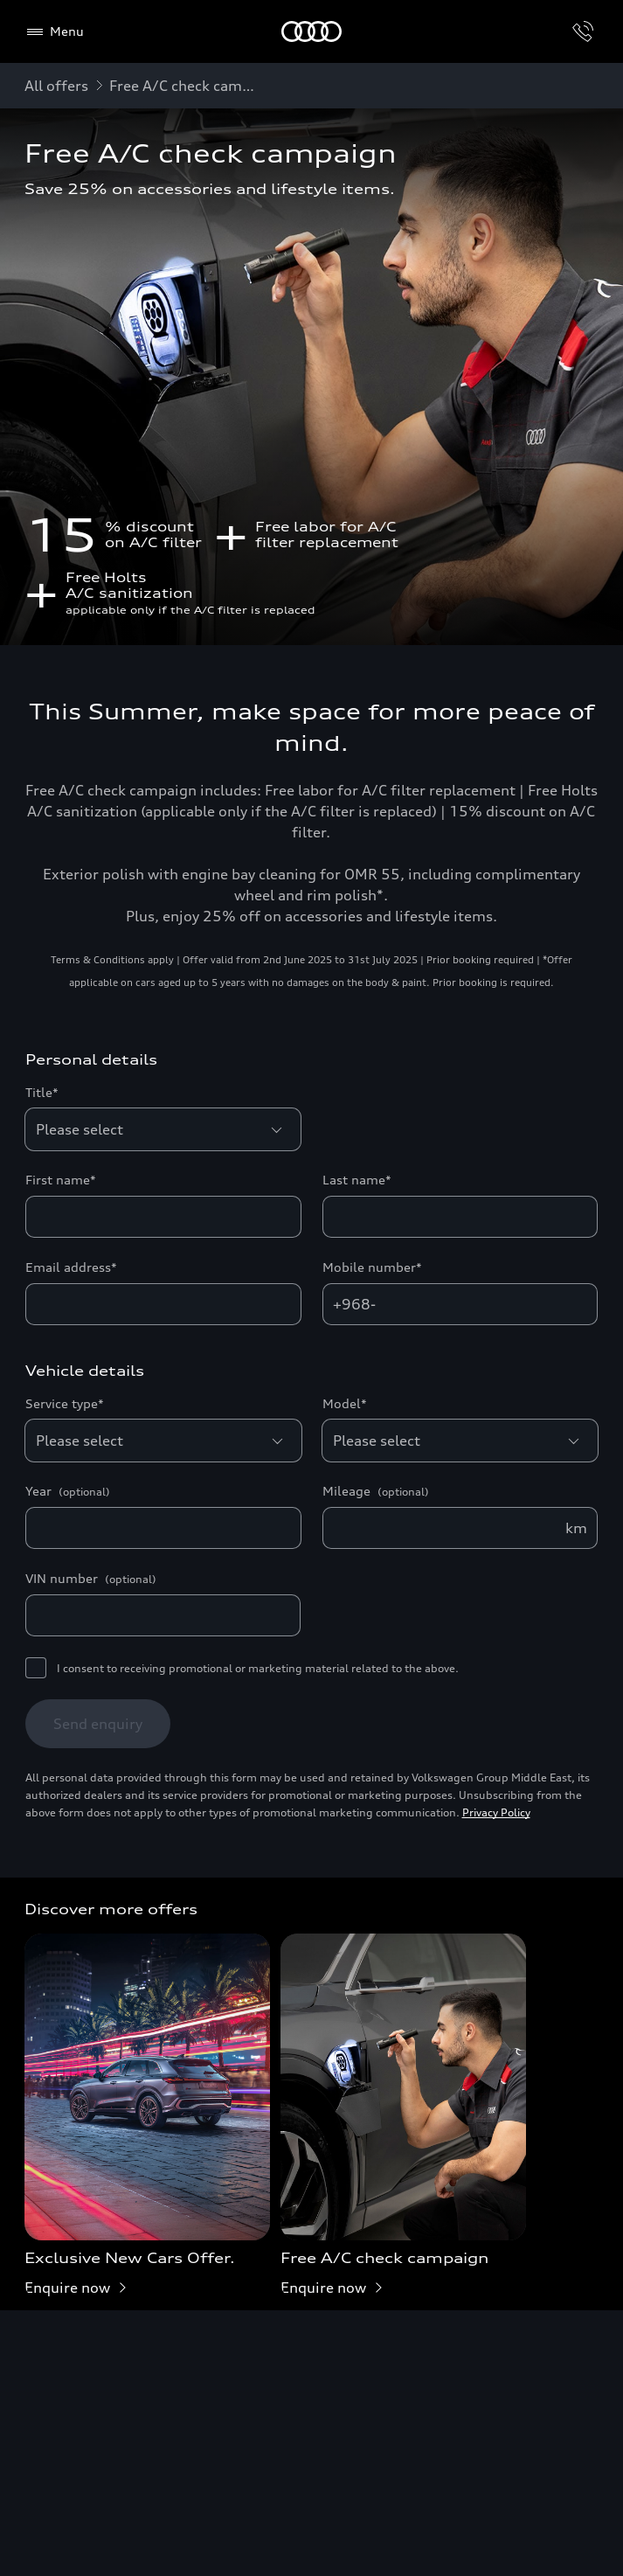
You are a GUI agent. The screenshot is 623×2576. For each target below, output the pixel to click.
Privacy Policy (496, 1812)
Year (67, 1491)
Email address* (71, 1267)
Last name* (356, 1179)
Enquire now (78, 2287)
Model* (344, 1403)
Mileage (375, 1491)
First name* (60, 1179)
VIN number (90, 1579)
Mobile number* (372, 1267)
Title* (42, 1092)
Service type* (64, 1403)
